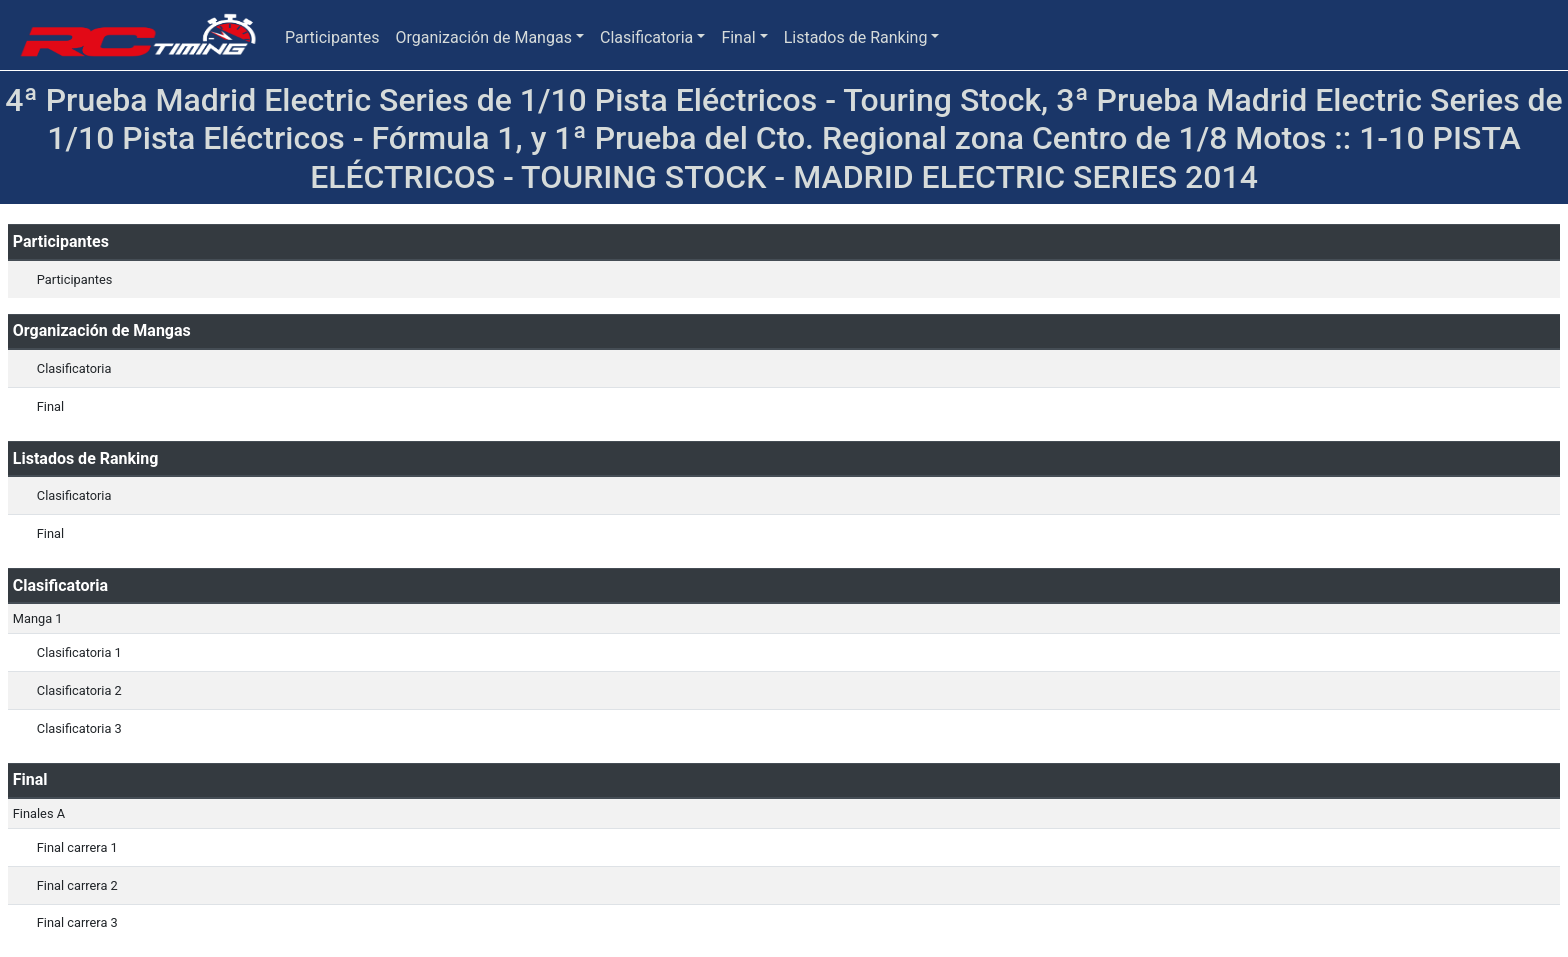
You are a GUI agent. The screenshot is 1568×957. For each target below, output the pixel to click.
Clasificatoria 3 (79, 728)
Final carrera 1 (77, 847)
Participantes (332, 37)
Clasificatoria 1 (79, 652)
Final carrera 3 (77, 922)
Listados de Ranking (856, 37)
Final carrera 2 (77, 885)
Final (738, 37)
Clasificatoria (646, 37)
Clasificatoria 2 (79, 690)
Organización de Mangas (483, 37)
